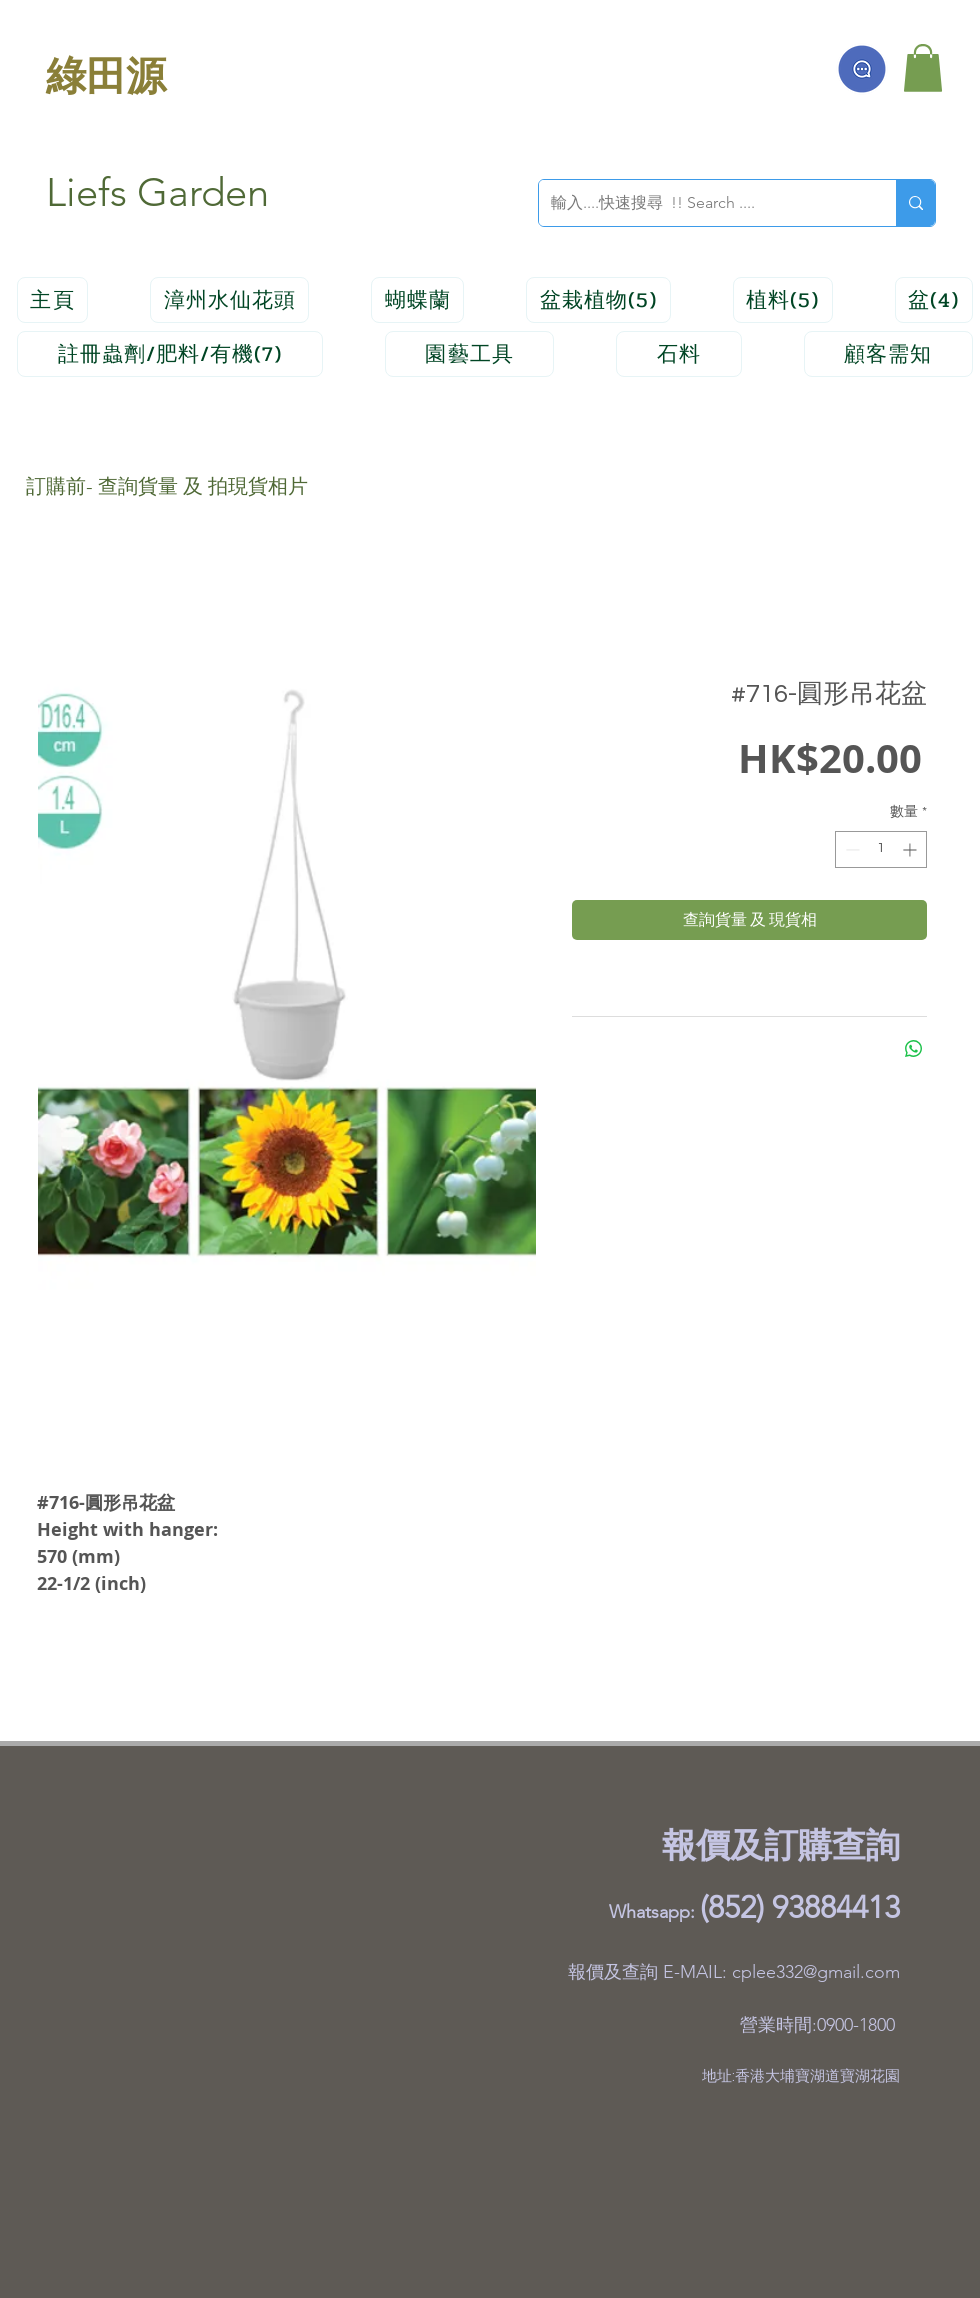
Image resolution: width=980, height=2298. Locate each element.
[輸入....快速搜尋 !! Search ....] (702, 203)
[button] (923, 68)
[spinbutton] (881, 849)
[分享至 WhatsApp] (914, 1049)
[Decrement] (850, 849)
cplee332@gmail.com (816, 1972)
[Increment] (911, 849)
